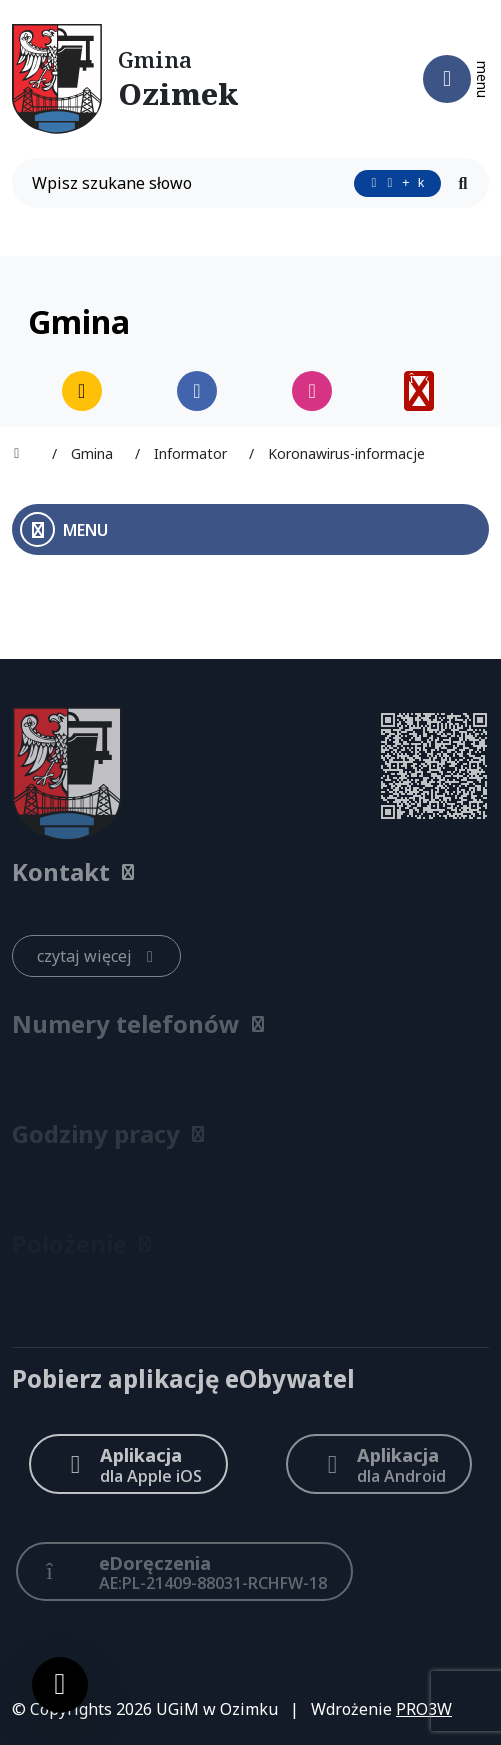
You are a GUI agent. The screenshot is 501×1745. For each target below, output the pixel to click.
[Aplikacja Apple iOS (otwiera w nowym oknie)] (128, 1463)
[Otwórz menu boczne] (250, 529)
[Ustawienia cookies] (60, 1685)
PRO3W (424, 1709)
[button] (250, 872)
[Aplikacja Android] (378, 1463)
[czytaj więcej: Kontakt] (96, 956)
